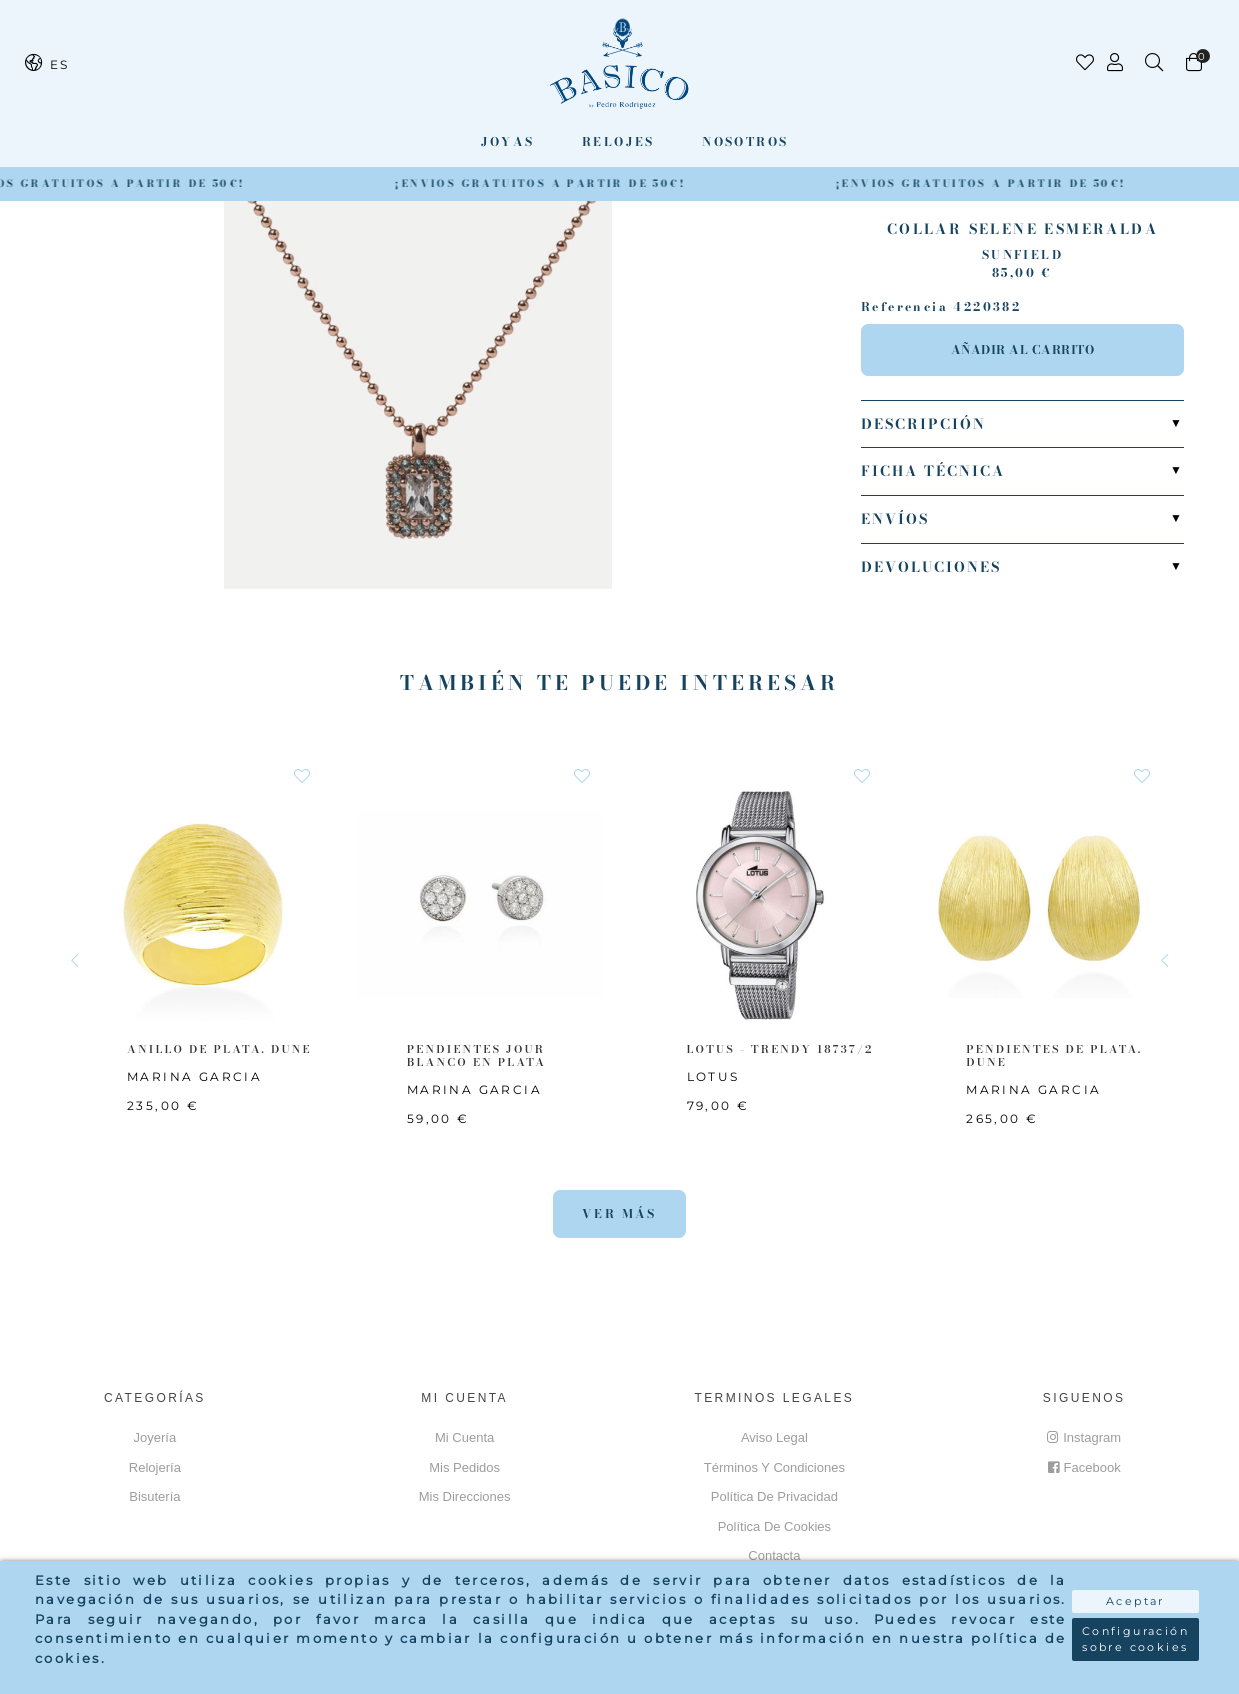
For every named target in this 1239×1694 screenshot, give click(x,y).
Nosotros (745, 141)
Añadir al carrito (1023, 349)
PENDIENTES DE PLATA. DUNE (1054, 1055)
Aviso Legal (774, 1437)
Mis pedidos (464, 1467)
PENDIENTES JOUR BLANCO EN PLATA (476, 1055)
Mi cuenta (464, 1437)
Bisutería (154, 1496)
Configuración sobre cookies (1135, 1639)
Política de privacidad (774, 1496)
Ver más (619, 1213)
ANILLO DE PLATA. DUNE (219, 1049)
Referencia (904, 307)
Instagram (1084, 1437)
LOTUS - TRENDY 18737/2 (780, 1049)
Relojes (618, 141)
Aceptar (1135, 1601)
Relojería (155, 1467)
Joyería (155, 1437)
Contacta (774, 1555)
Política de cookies (774, 1526)
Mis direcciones (465, 1496)
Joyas (508, 141)
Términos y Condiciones (774, 1467)
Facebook (1084, 1467)
